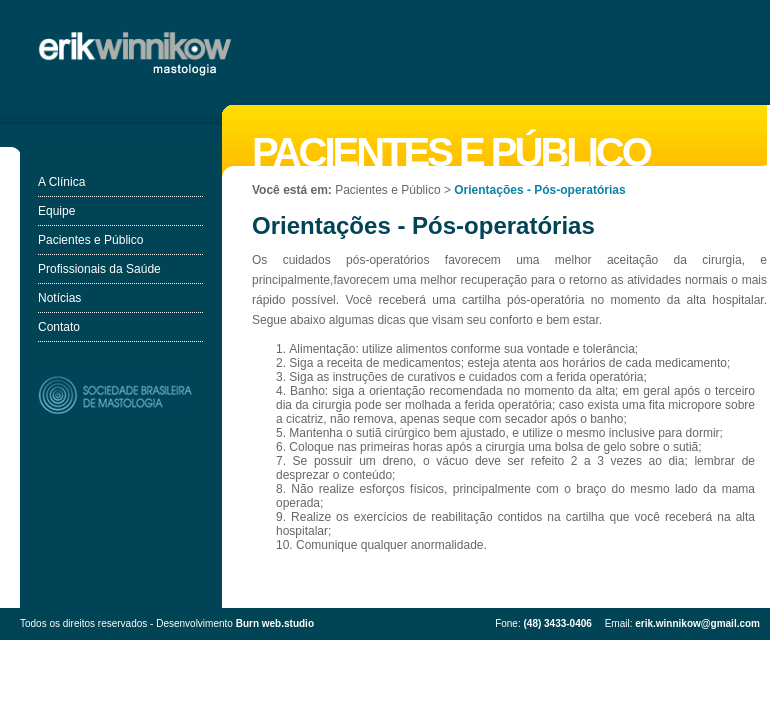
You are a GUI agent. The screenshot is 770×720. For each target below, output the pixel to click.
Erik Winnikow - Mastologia (137, 52)
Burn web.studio (275, 623)
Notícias (59, 298)
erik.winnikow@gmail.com (697, 623)
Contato (59, 327)
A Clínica (61, 182)
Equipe (56, 211)
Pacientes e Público (90, 240)
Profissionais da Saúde (99, 269)
